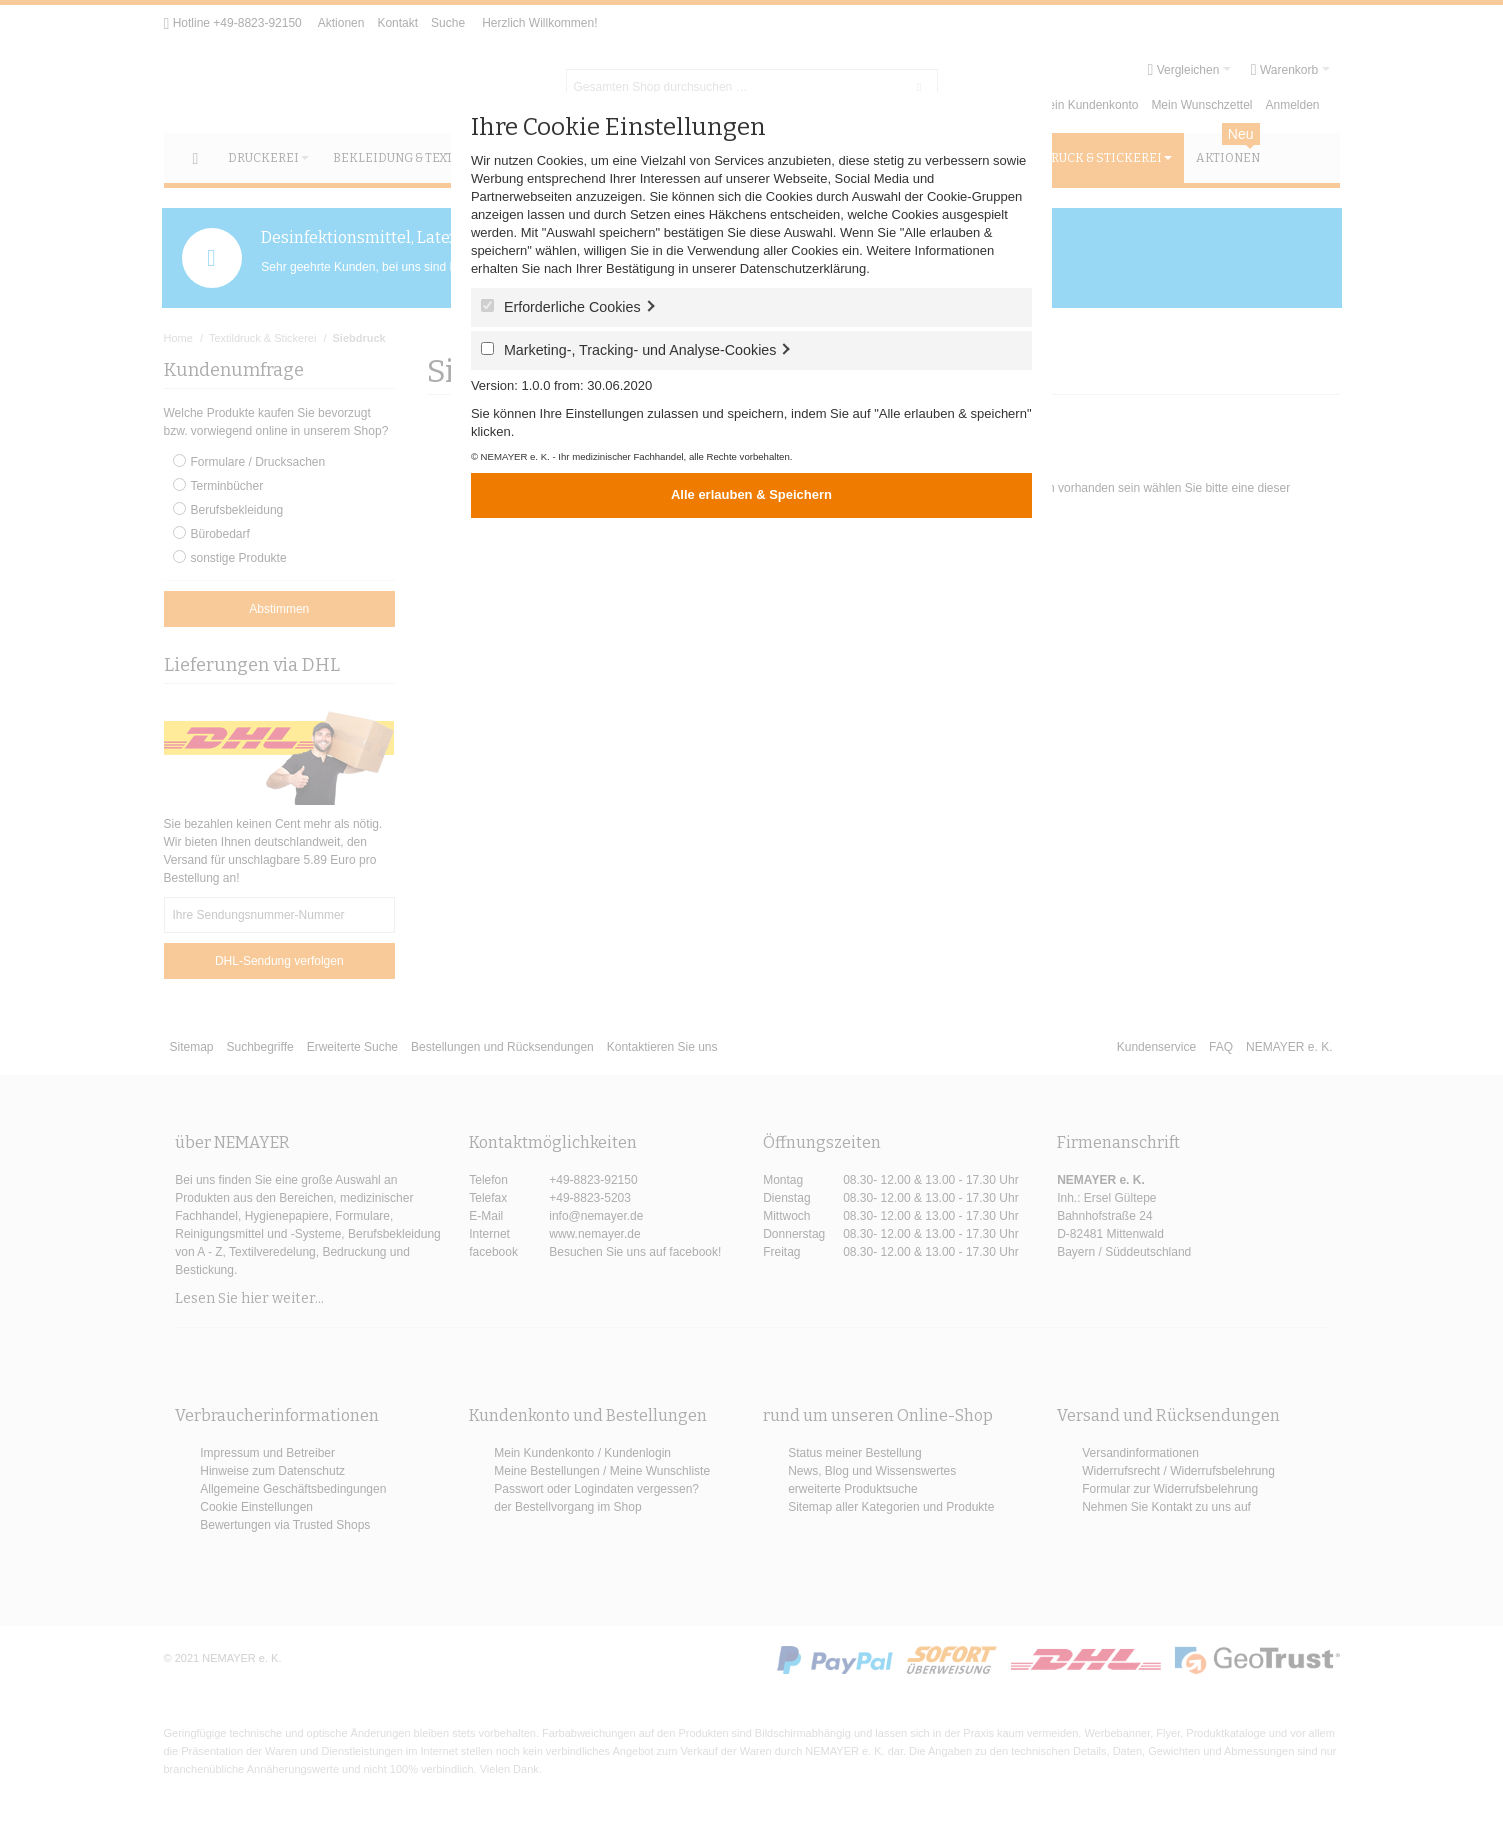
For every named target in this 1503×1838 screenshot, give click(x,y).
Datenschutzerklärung (803, 268)
